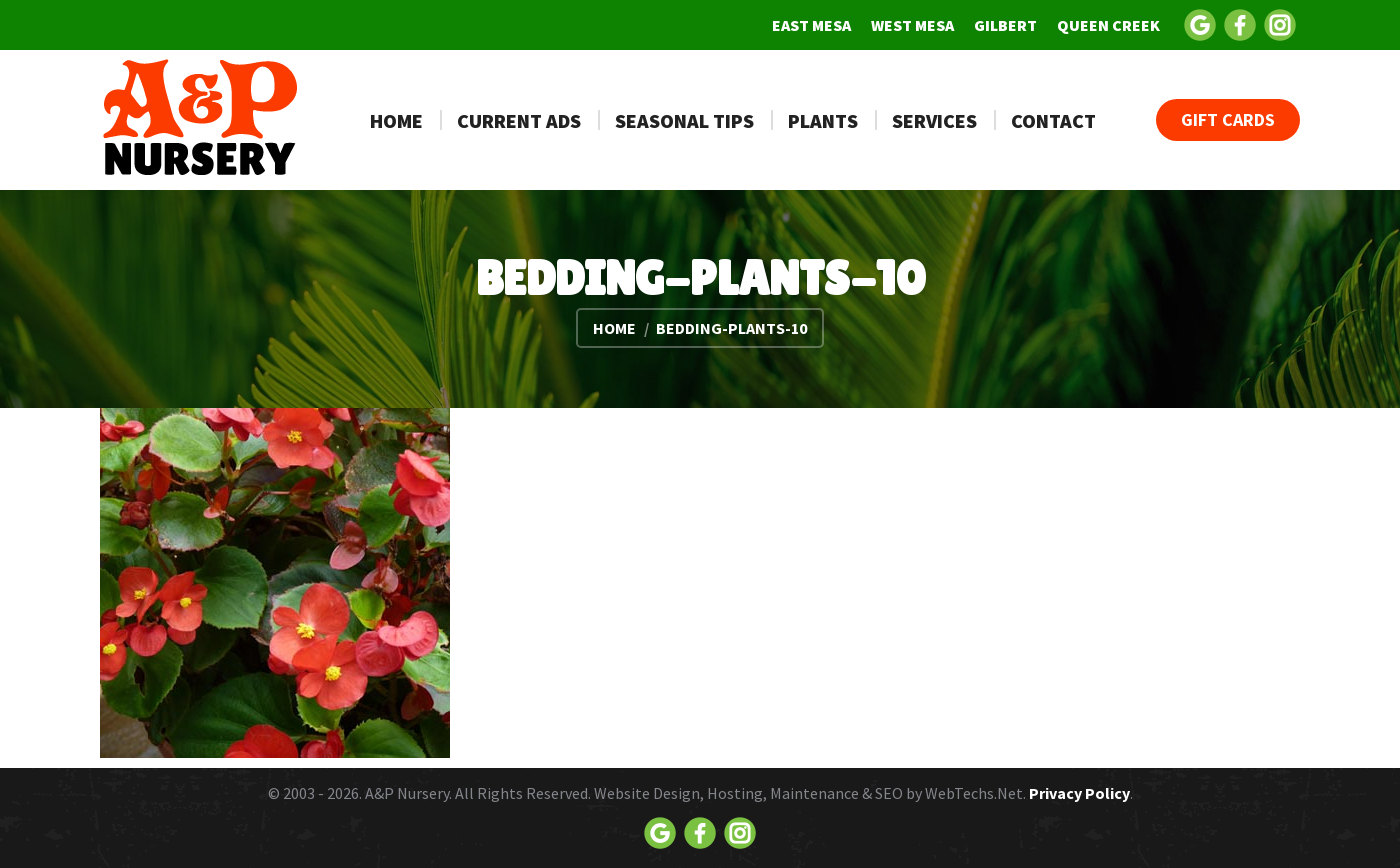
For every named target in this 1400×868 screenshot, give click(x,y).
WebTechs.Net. (975, 793)
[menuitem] (811, 25)
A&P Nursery (407, 793)
